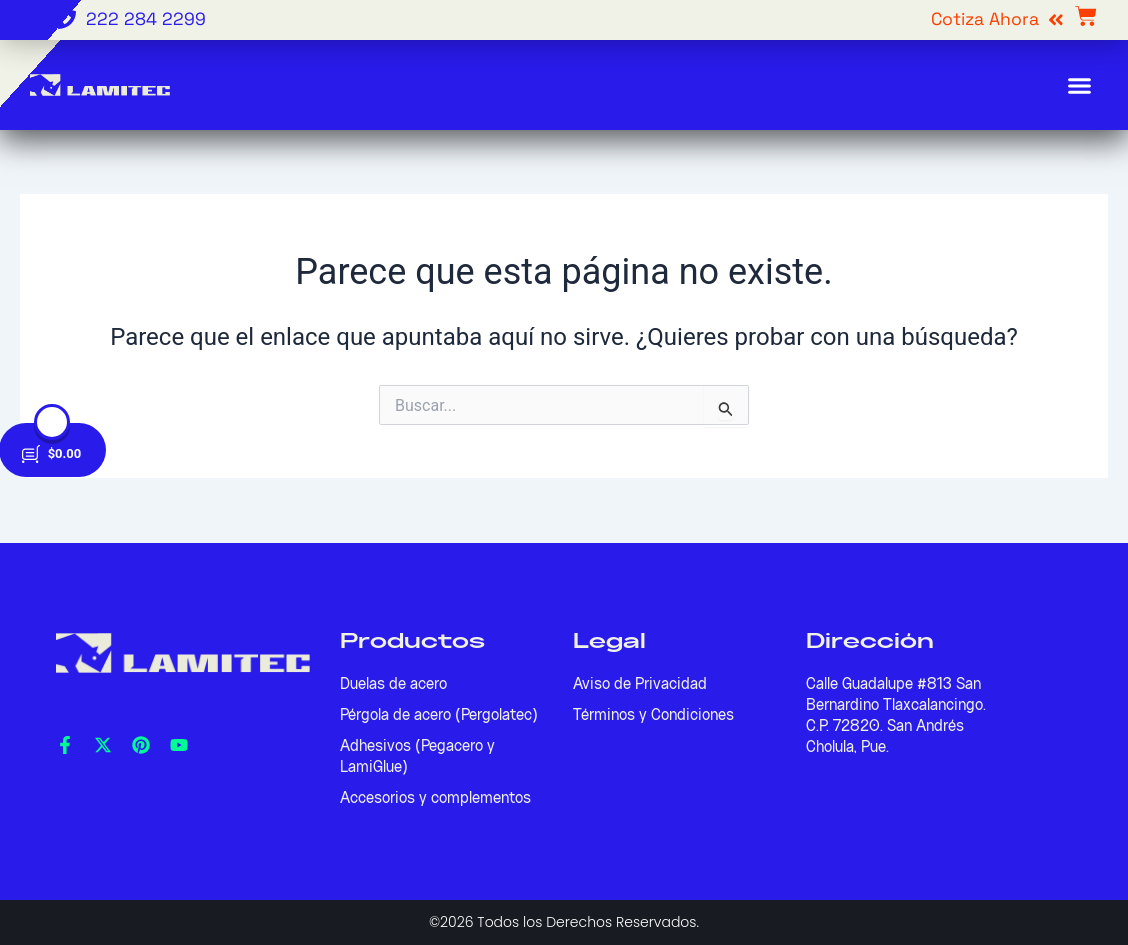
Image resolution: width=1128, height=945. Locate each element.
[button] (1080, 85)
